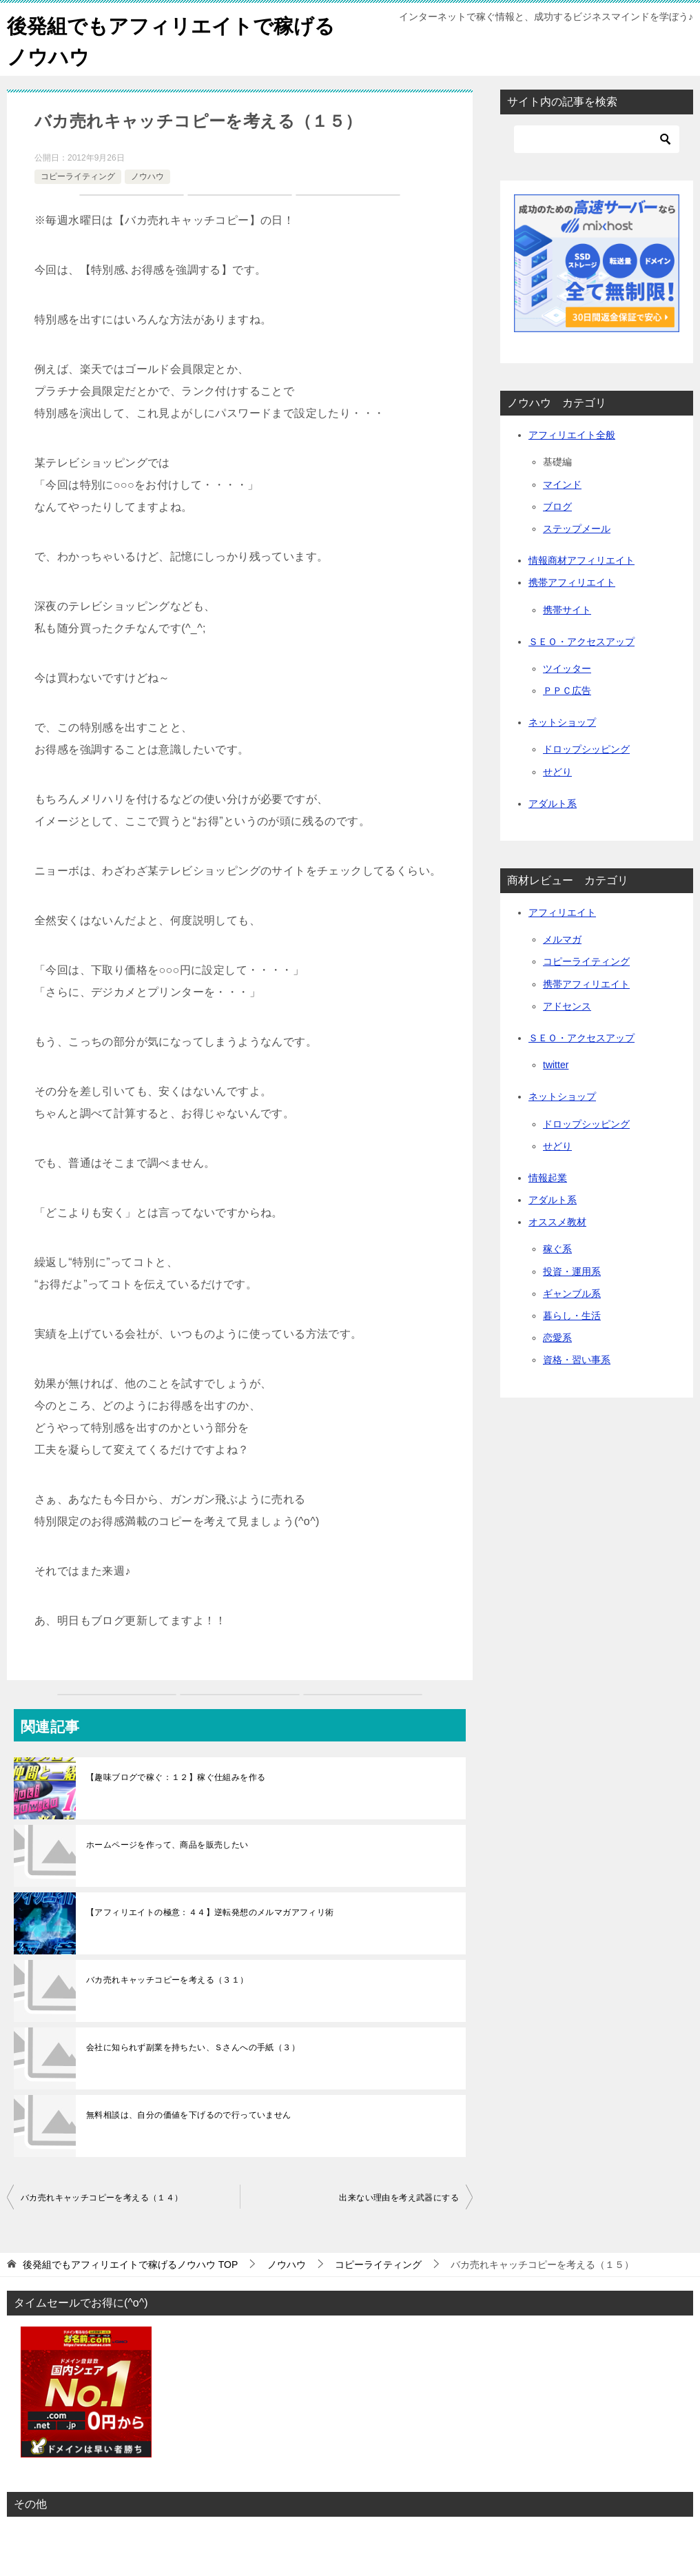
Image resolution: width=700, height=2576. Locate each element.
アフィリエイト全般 (571, 434)
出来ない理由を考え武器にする (399, 2197)
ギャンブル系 (572, 1293)
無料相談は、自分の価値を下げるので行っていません (188, 2115)
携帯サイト (567, 609)
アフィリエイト (562, 912)
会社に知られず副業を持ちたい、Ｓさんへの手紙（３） (193, 2047)
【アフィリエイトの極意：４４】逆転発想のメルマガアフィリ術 (210, 1912)
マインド (562, 484)
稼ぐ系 (557, 1248)
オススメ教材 (557, 1221)
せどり (557, 771)
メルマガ (562, 939)
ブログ (557, 506)
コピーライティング (78, 176)
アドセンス (567, 1006)
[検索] (596, 139)
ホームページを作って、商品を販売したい (167, 1845)
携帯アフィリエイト (571, 582)
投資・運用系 (572, 1271)
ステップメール (576, 528)
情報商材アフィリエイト (581, 560)
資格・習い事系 (576, 1359)
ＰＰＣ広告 (567, 690)
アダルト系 (552, 803)
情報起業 (547, 1177)
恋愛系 (557, 1337)
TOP (130, 2264)
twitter (555, 1064)
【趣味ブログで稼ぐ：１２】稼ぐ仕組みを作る (175, 1777)
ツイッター (567, 668)
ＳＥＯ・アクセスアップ (581, 641)
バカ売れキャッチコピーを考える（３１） (167, 1980)
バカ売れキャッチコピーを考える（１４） (102, 2197)
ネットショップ (562, 722)
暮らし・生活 (572, 1315)
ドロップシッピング (586, 749)
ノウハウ (147, 176)
